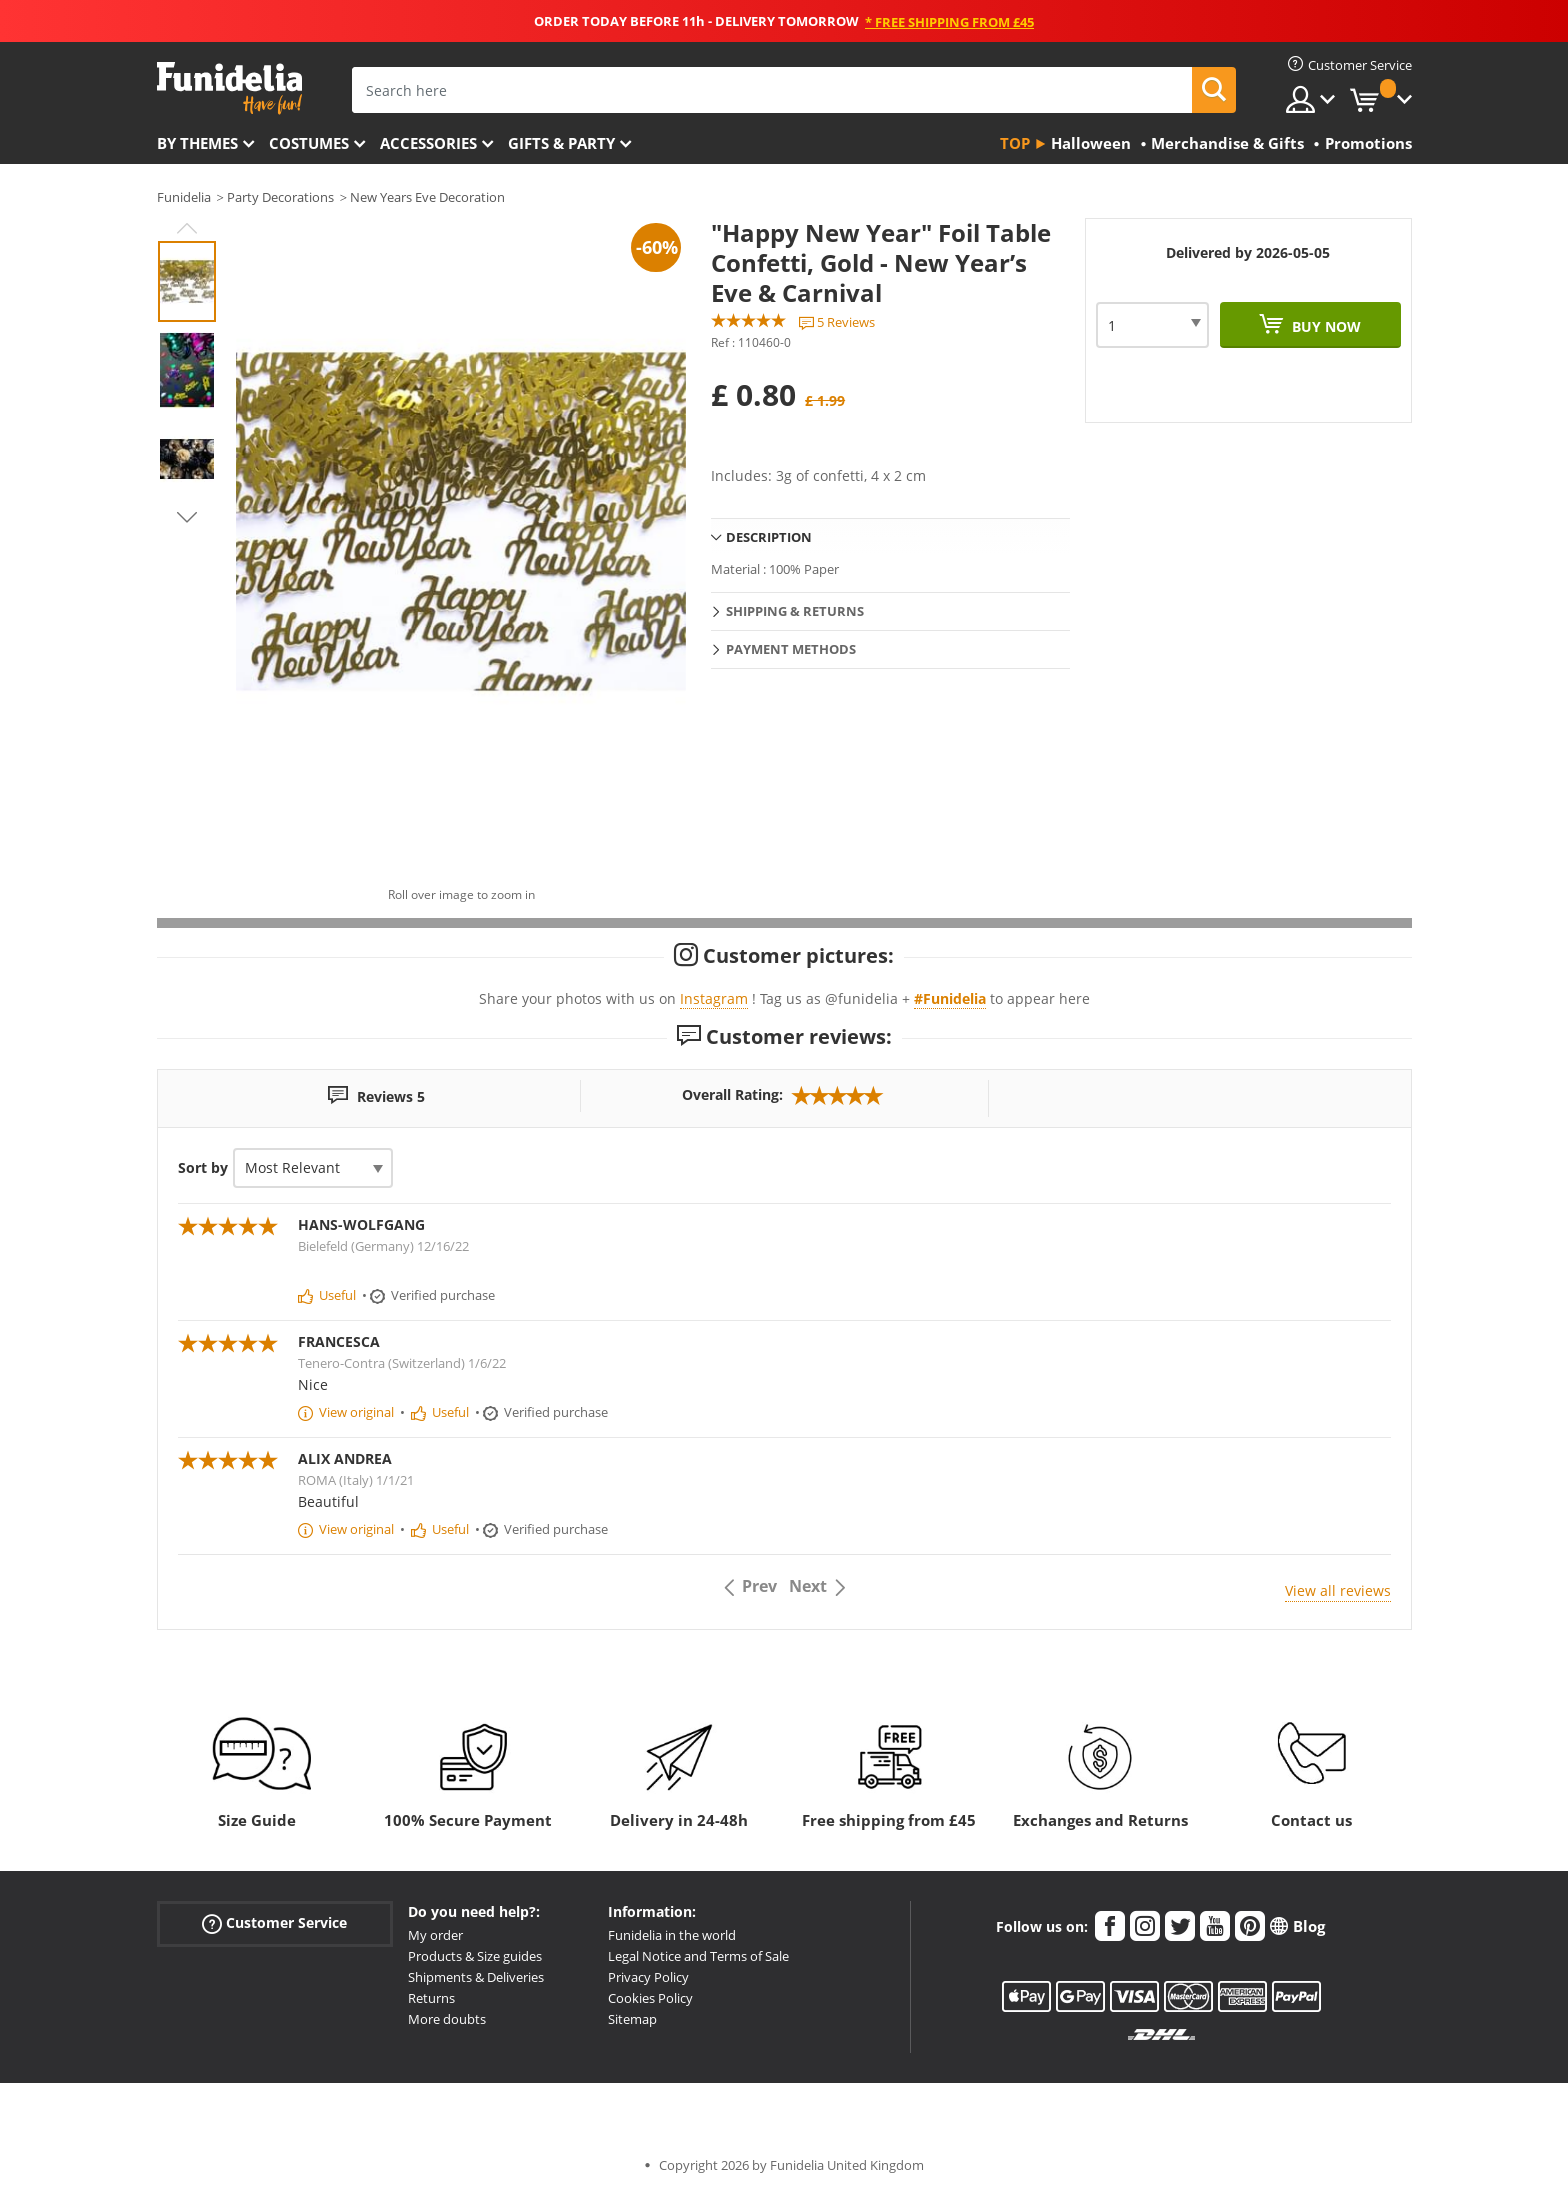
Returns (431, 1998)
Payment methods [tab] (791, 649)
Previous (187, 228)
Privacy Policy (648, 1977)
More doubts (447, 2019)
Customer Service (274, 1923)
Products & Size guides (475, 1956)
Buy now (1324, 326)
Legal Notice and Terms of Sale (698, 1956)
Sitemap (632, 2019)
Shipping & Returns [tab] (795, 611)
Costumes (309, 143)
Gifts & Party (561, 143)
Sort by (203, 1167)
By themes (197, 143)
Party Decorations (280, 197)
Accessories (428, 143)
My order (435, 1935)
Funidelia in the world (672, 1935)
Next (187, 517)
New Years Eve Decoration (427, 197)
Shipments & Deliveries (476, 1977)
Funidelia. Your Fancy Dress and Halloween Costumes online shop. (229, 88)
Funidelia (184, 197)
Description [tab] (769, 537)
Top (1015, 143)
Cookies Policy (650, 1998)
